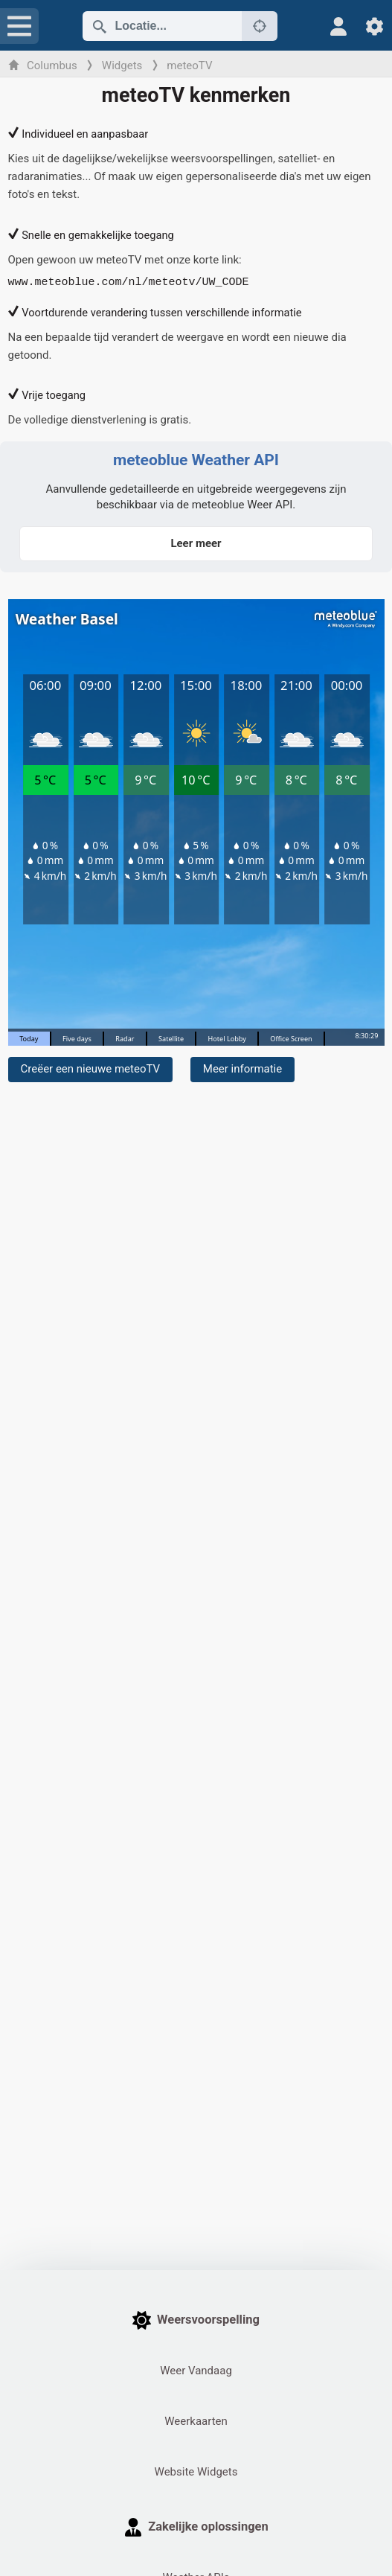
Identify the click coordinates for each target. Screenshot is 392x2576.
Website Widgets (196, 2471)
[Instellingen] (374, 26)
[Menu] (19, 26)
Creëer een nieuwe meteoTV (91, 1069)
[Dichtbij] (259, 26)
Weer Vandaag (196, 2370)
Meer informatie (242, 1069)
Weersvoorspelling (196, 2320)
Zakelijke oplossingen (196, 2527)
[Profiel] (339, 26)
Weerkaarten (196, 2421)
